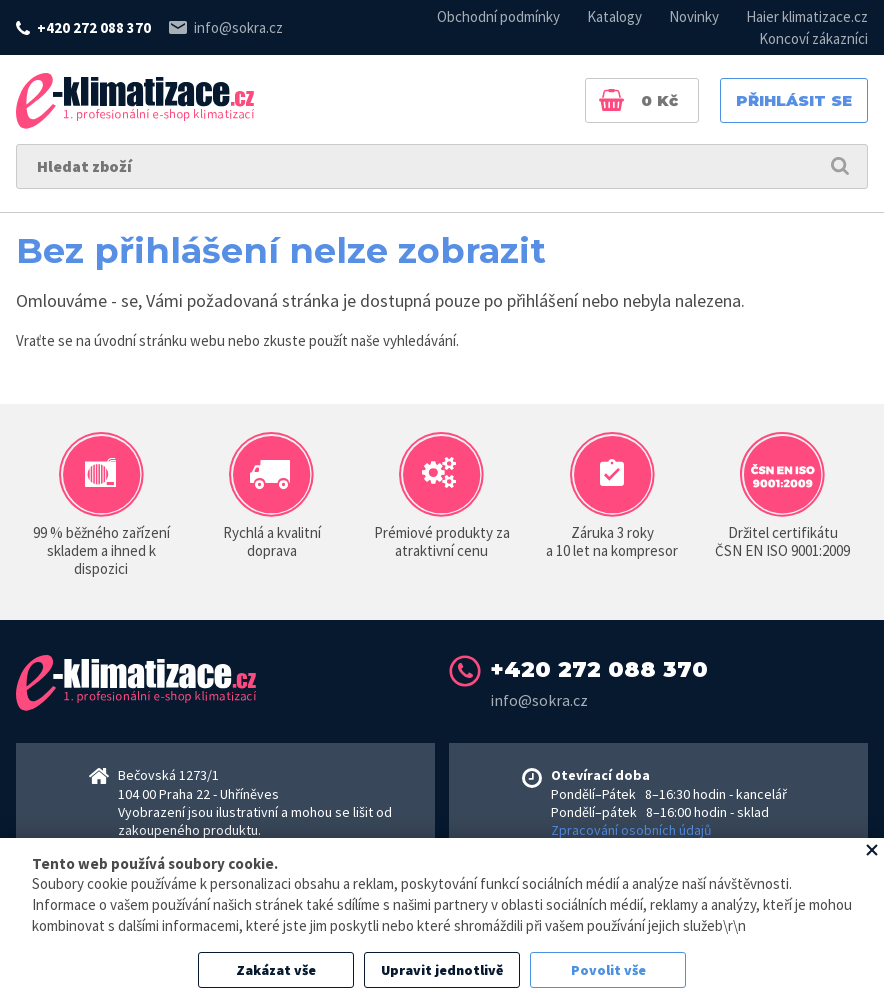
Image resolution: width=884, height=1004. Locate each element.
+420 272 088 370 (94, 27)
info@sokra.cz (238, 27)
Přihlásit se (794, 100)
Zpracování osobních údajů (631, 830)
